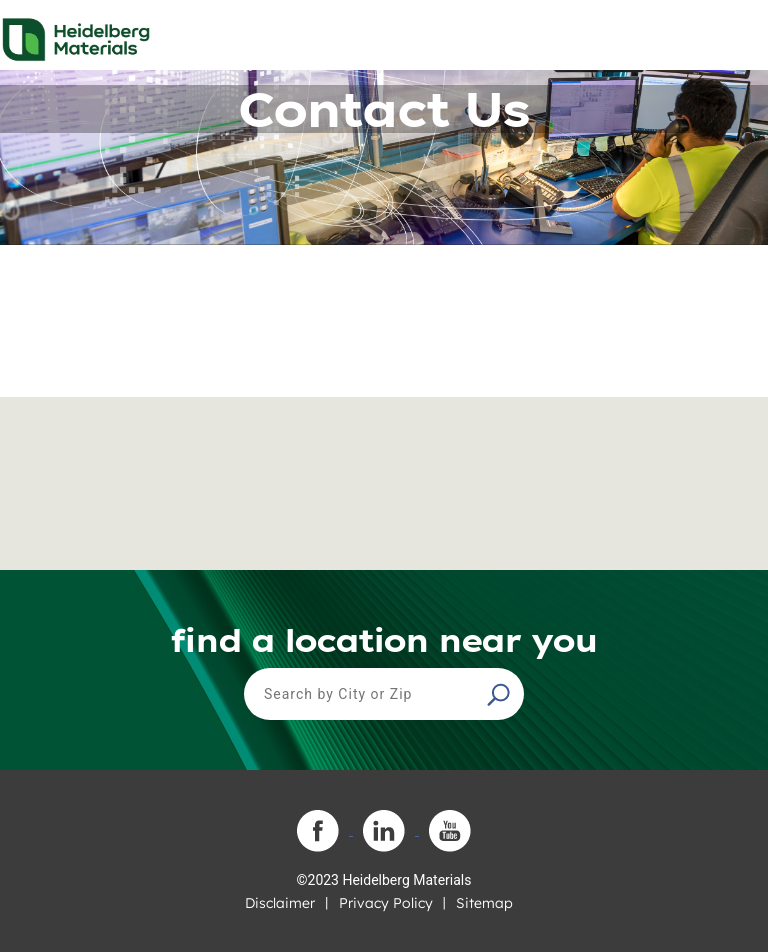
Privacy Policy (386, 903)
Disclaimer (280, 903)
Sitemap (484, 903)
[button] (501, 694)
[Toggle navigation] (735, 34)
